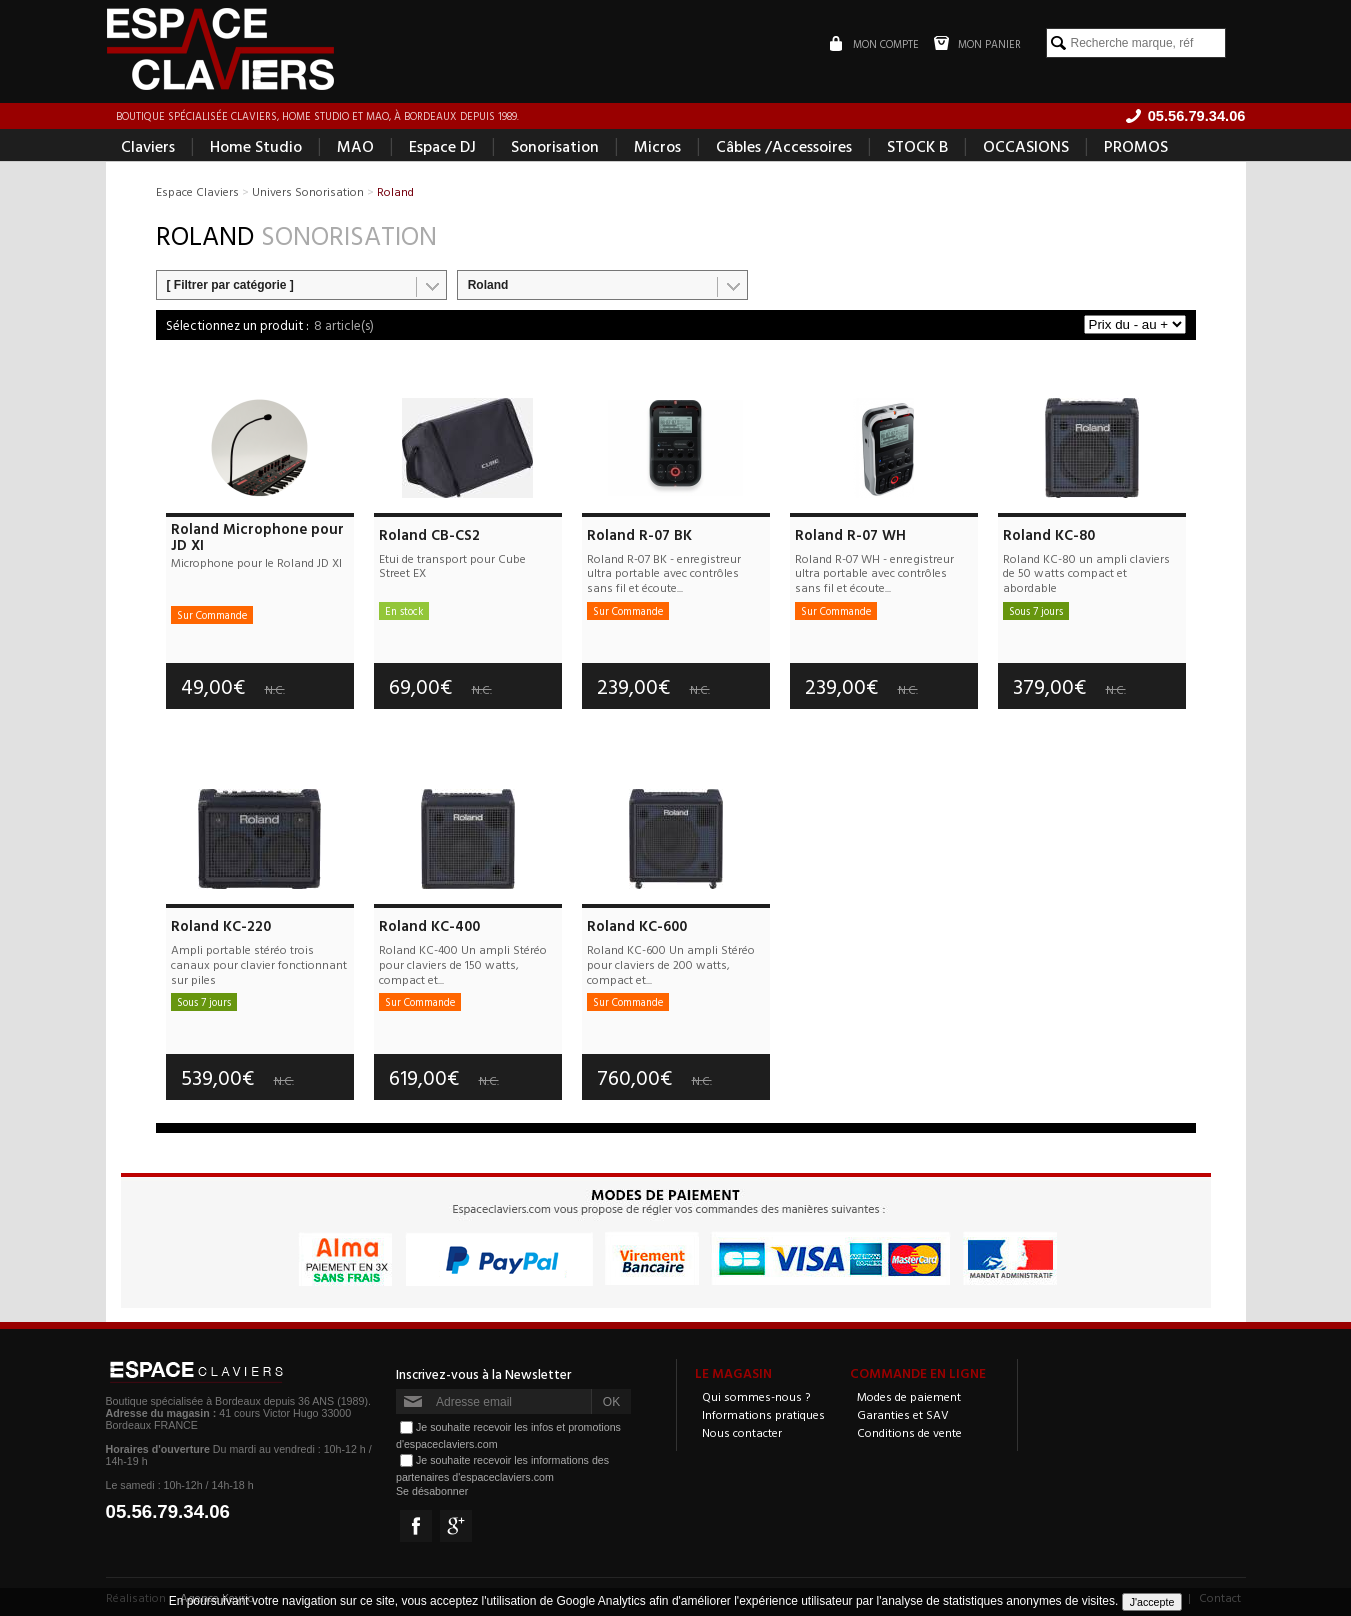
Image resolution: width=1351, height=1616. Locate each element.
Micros (657, 146)
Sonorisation (555, 146)
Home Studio (256, 146)
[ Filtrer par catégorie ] (230, 285)
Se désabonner (432, 1491)
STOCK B (917, 146)
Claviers (148, 146)
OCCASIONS (1026, 146)
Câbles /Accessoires (784, 146)
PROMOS (1136, 146)
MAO (355, 146)
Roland (488, 285)
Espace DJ (442, 146)
